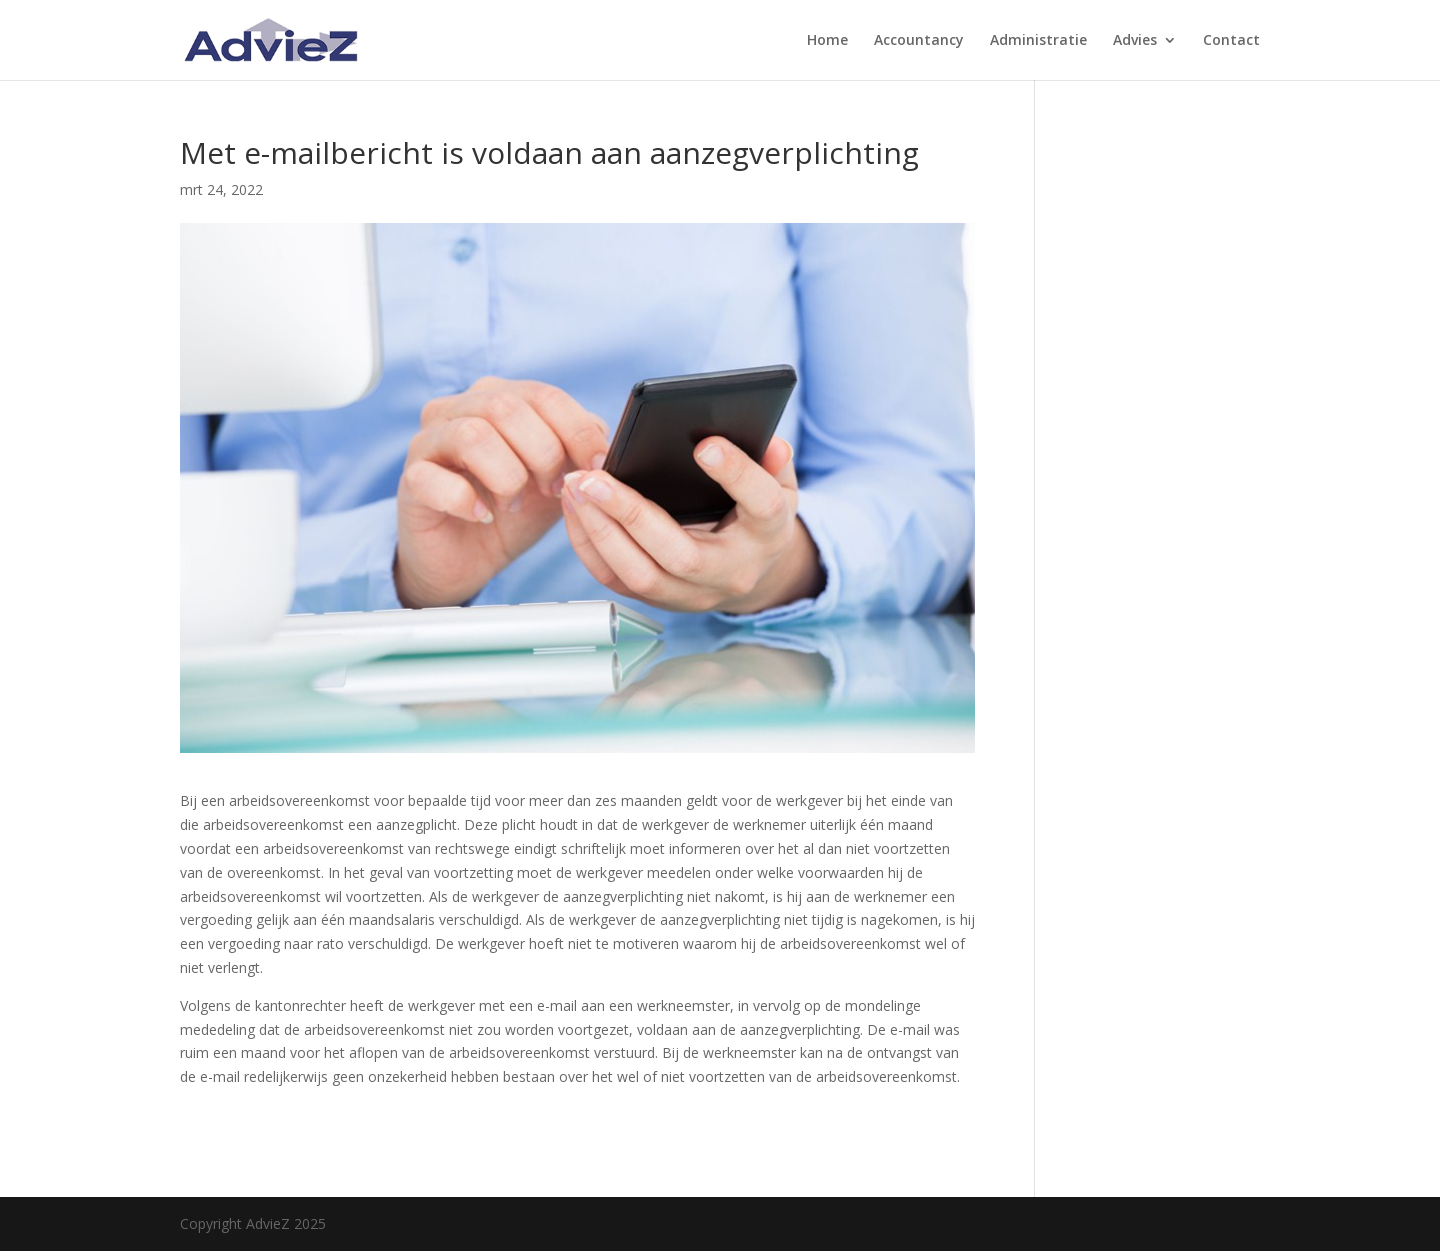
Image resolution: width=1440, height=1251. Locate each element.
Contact (1231, 41)
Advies (1135, 41)
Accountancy (919, 41)
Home (827, 41)
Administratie (1038, 41)
